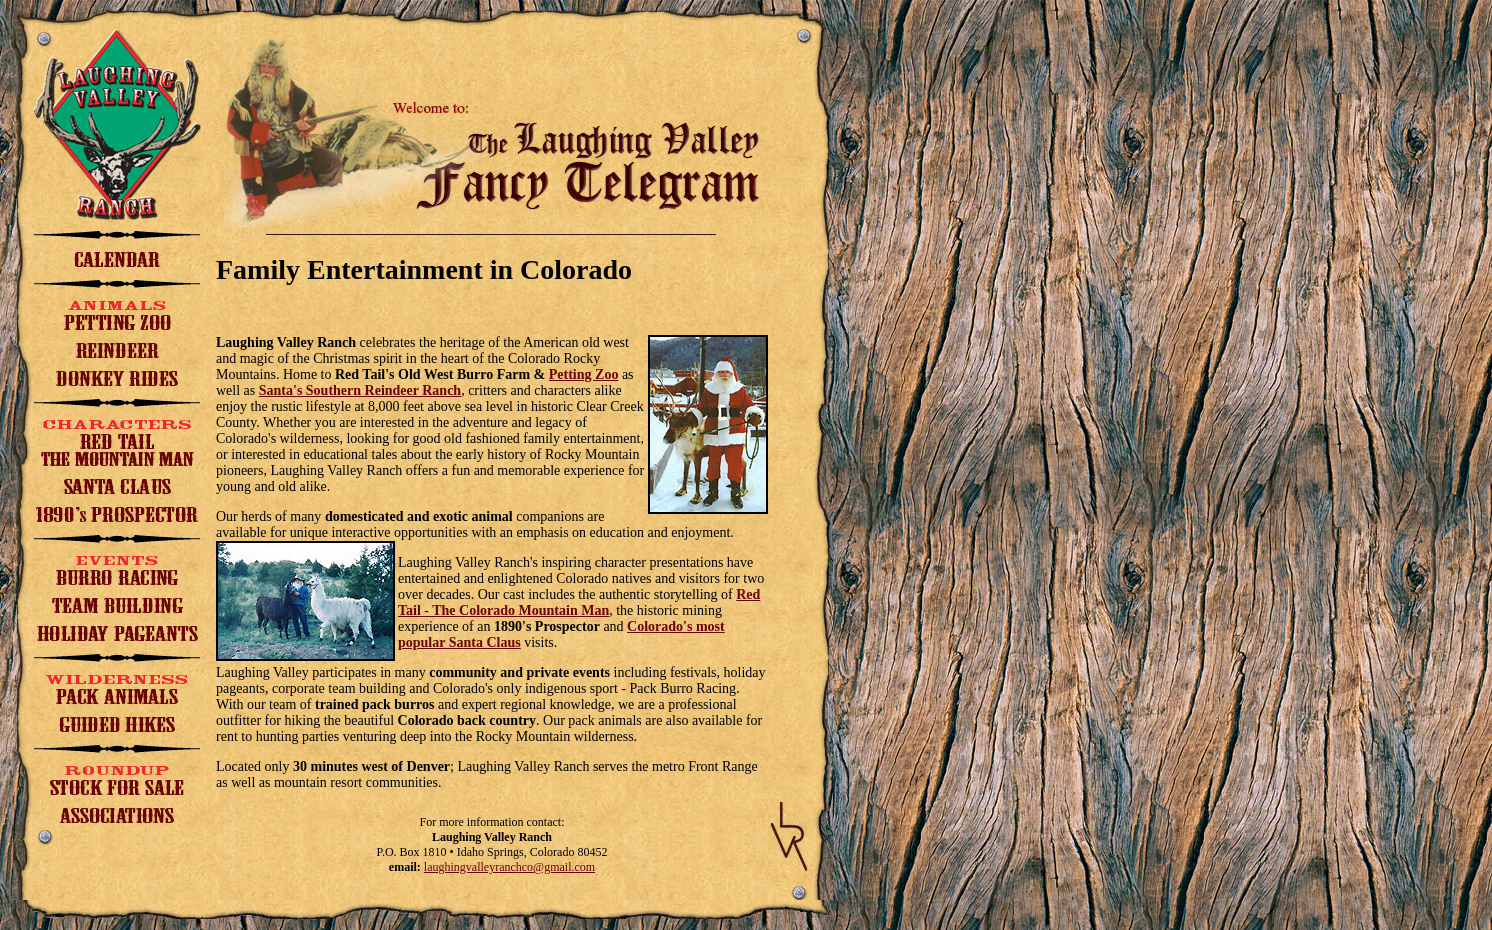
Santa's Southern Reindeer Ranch (360, 390)
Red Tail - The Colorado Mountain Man (579, 602)
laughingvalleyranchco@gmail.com (509, 867)
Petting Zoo (584, 374)
